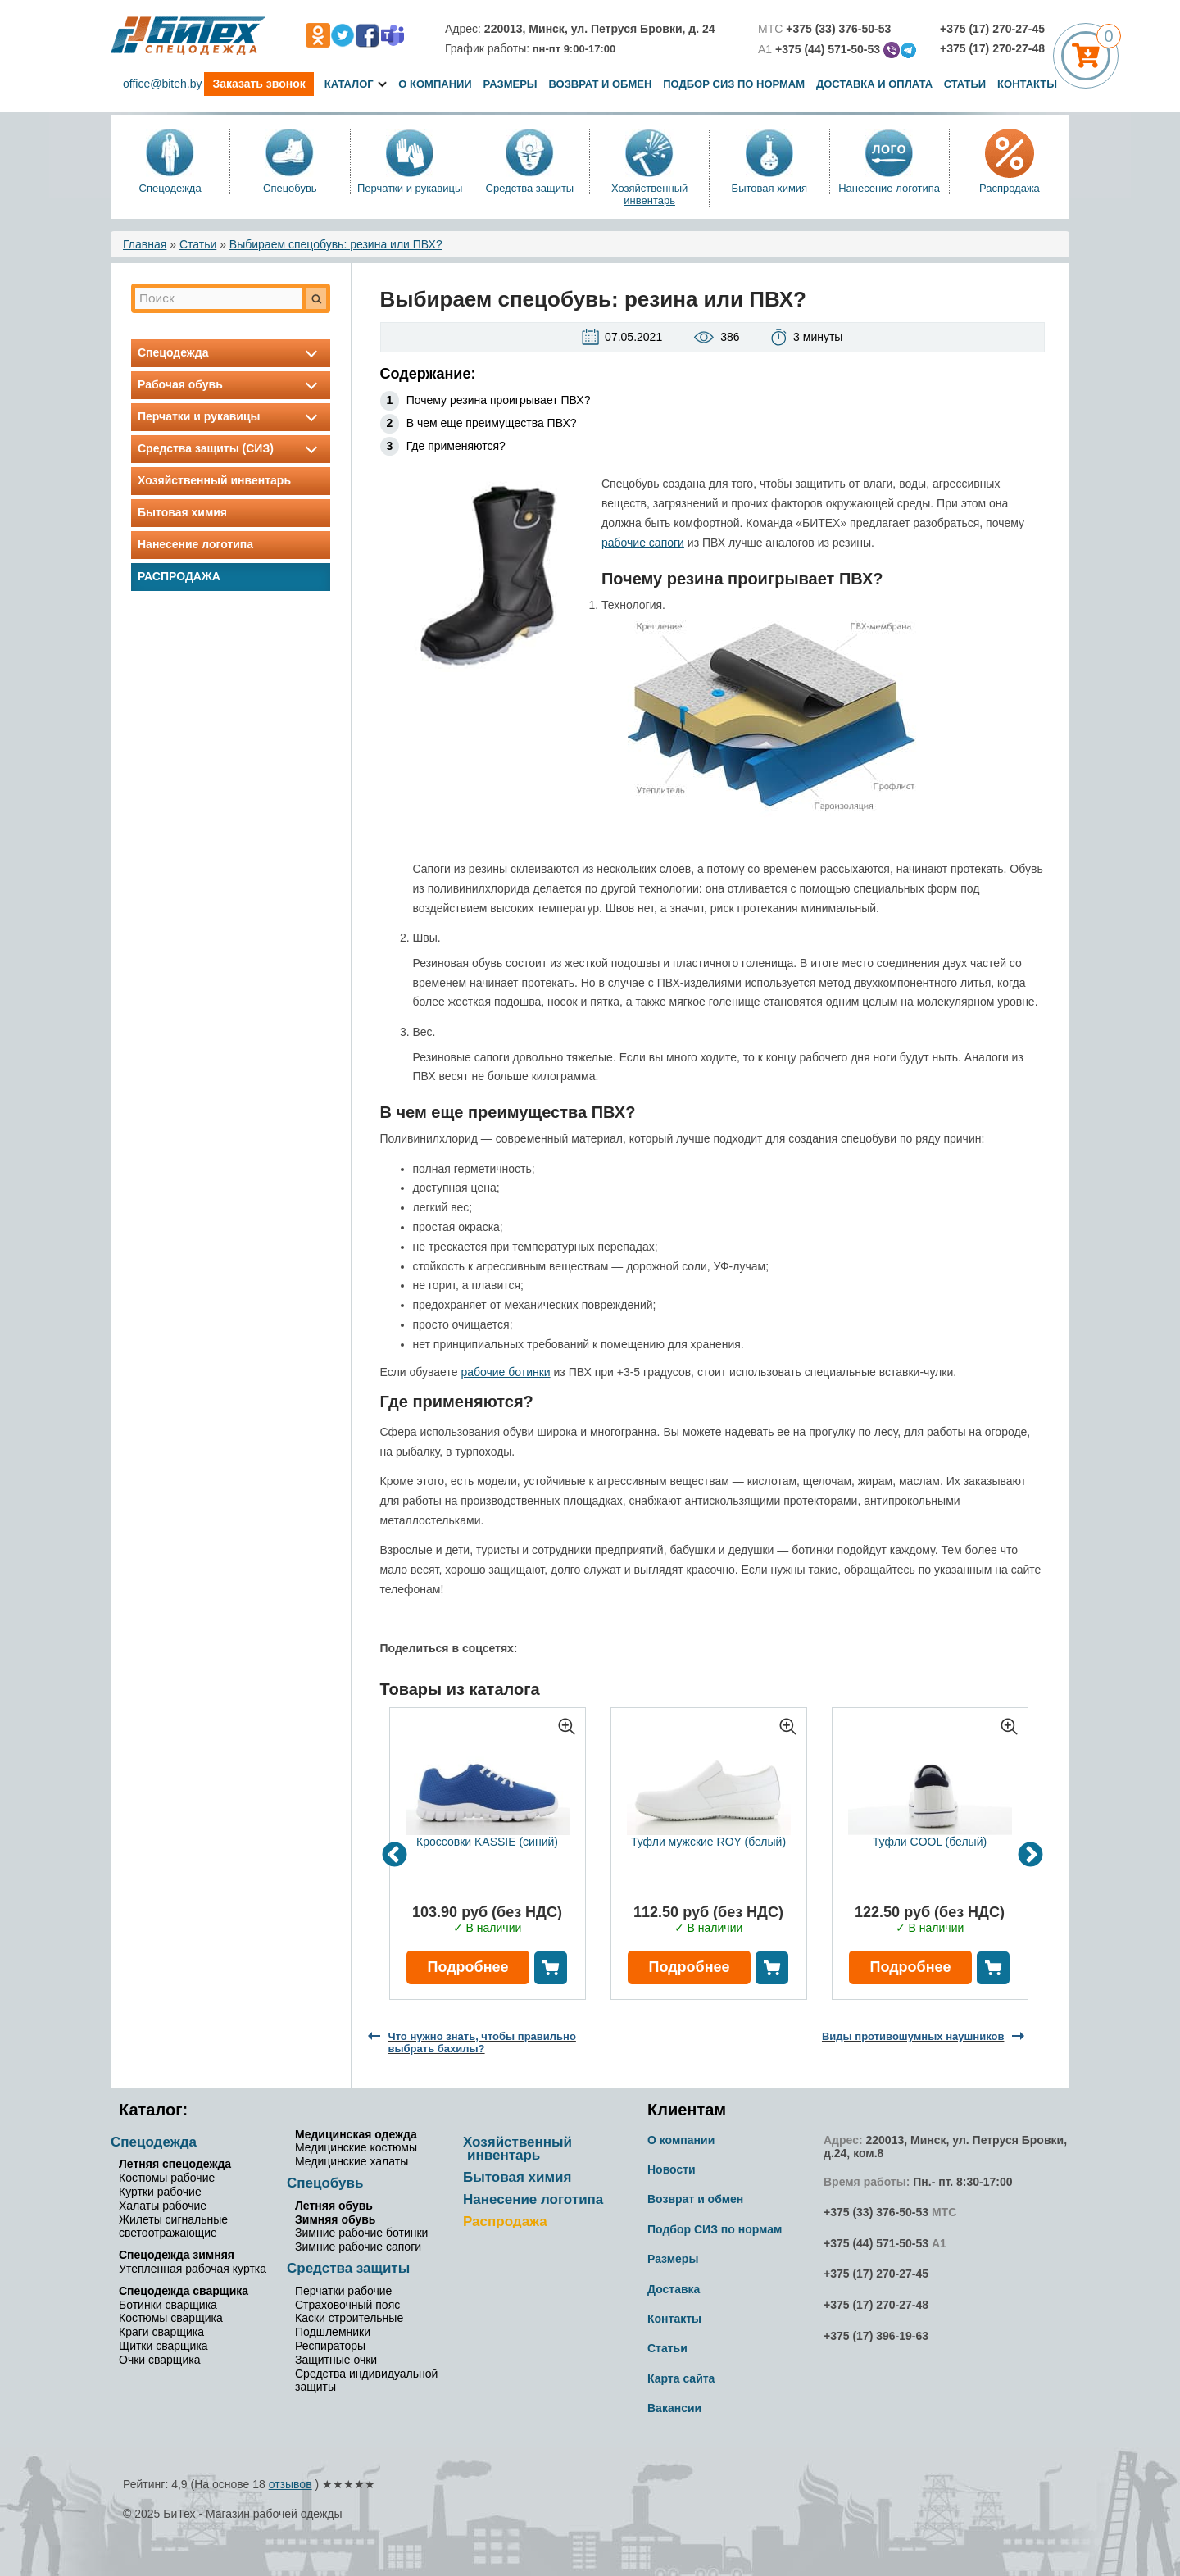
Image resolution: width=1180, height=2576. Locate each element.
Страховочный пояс (347, 2304)
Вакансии (674, 2408)
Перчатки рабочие (343, 2290)
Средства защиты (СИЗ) (231, 448)
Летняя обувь (334, 2205)
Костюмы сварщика (171, 2317)
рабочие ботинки (505, 1372)
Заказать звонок (258, 83)
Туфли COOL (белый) (930, 1841)
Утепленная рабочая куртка (192, 2268)
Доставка (673, 2289)
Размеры (510, 84)
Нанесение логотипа (889, 188)
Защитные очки (336, 2359)
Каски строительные (349, 2317)
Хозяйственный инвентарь (649, 194)
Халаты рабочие (162, 2205)
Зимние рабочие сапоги (358, 2246)
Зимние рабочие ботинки (361, 2232)
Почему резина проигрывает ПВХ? (498, 400)
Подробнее (467, 1967)
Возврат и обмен (599, 84)
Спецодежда (170, 188)
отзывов (290, 2484)
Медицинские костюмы (356, 2147)
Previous (394, 1856)
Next (1030, 1856)
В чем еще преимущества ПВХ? (491, 422)
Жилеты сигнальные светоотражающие (173, 2226)
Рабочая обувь (231, 384)
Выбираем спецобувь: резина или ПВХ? (335, 244)
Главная (144, 244)
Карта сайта (681, 2378)
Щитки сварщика (163, 2345)
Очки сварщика (159, 2359)
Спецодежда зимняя (176, 2254)
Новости (671, 2169)
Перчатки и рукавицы (409, 188)
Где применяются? (456, 445)
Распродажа (1009, 188)
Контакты (1027, 84)
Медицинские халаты (351, 2161)
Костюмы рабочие (167, 2177)
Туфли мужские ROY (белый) (708, 1841)
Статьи (965, 84)
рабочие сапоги (642, 542)
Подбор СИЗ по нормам (734, 84)
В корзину (550, 1967)
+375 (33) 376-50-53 (876, 2212)
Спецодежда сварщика (183, 2290)
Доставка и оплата (876, 84)
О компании (434, 84)
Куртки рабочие (160, 2191)
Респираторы (330, 2345)
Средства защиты (530, 188)
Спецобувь (290, 188)
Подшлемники (332, 2331)
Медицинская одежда (356, 2134)
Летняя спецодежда (175, 2163)
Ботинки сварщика (168, 2304)
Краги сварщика (161, 2331)
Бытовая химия (770, 188)
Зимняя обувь (335, 2219)
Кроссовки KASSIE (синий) (487, 1841)
